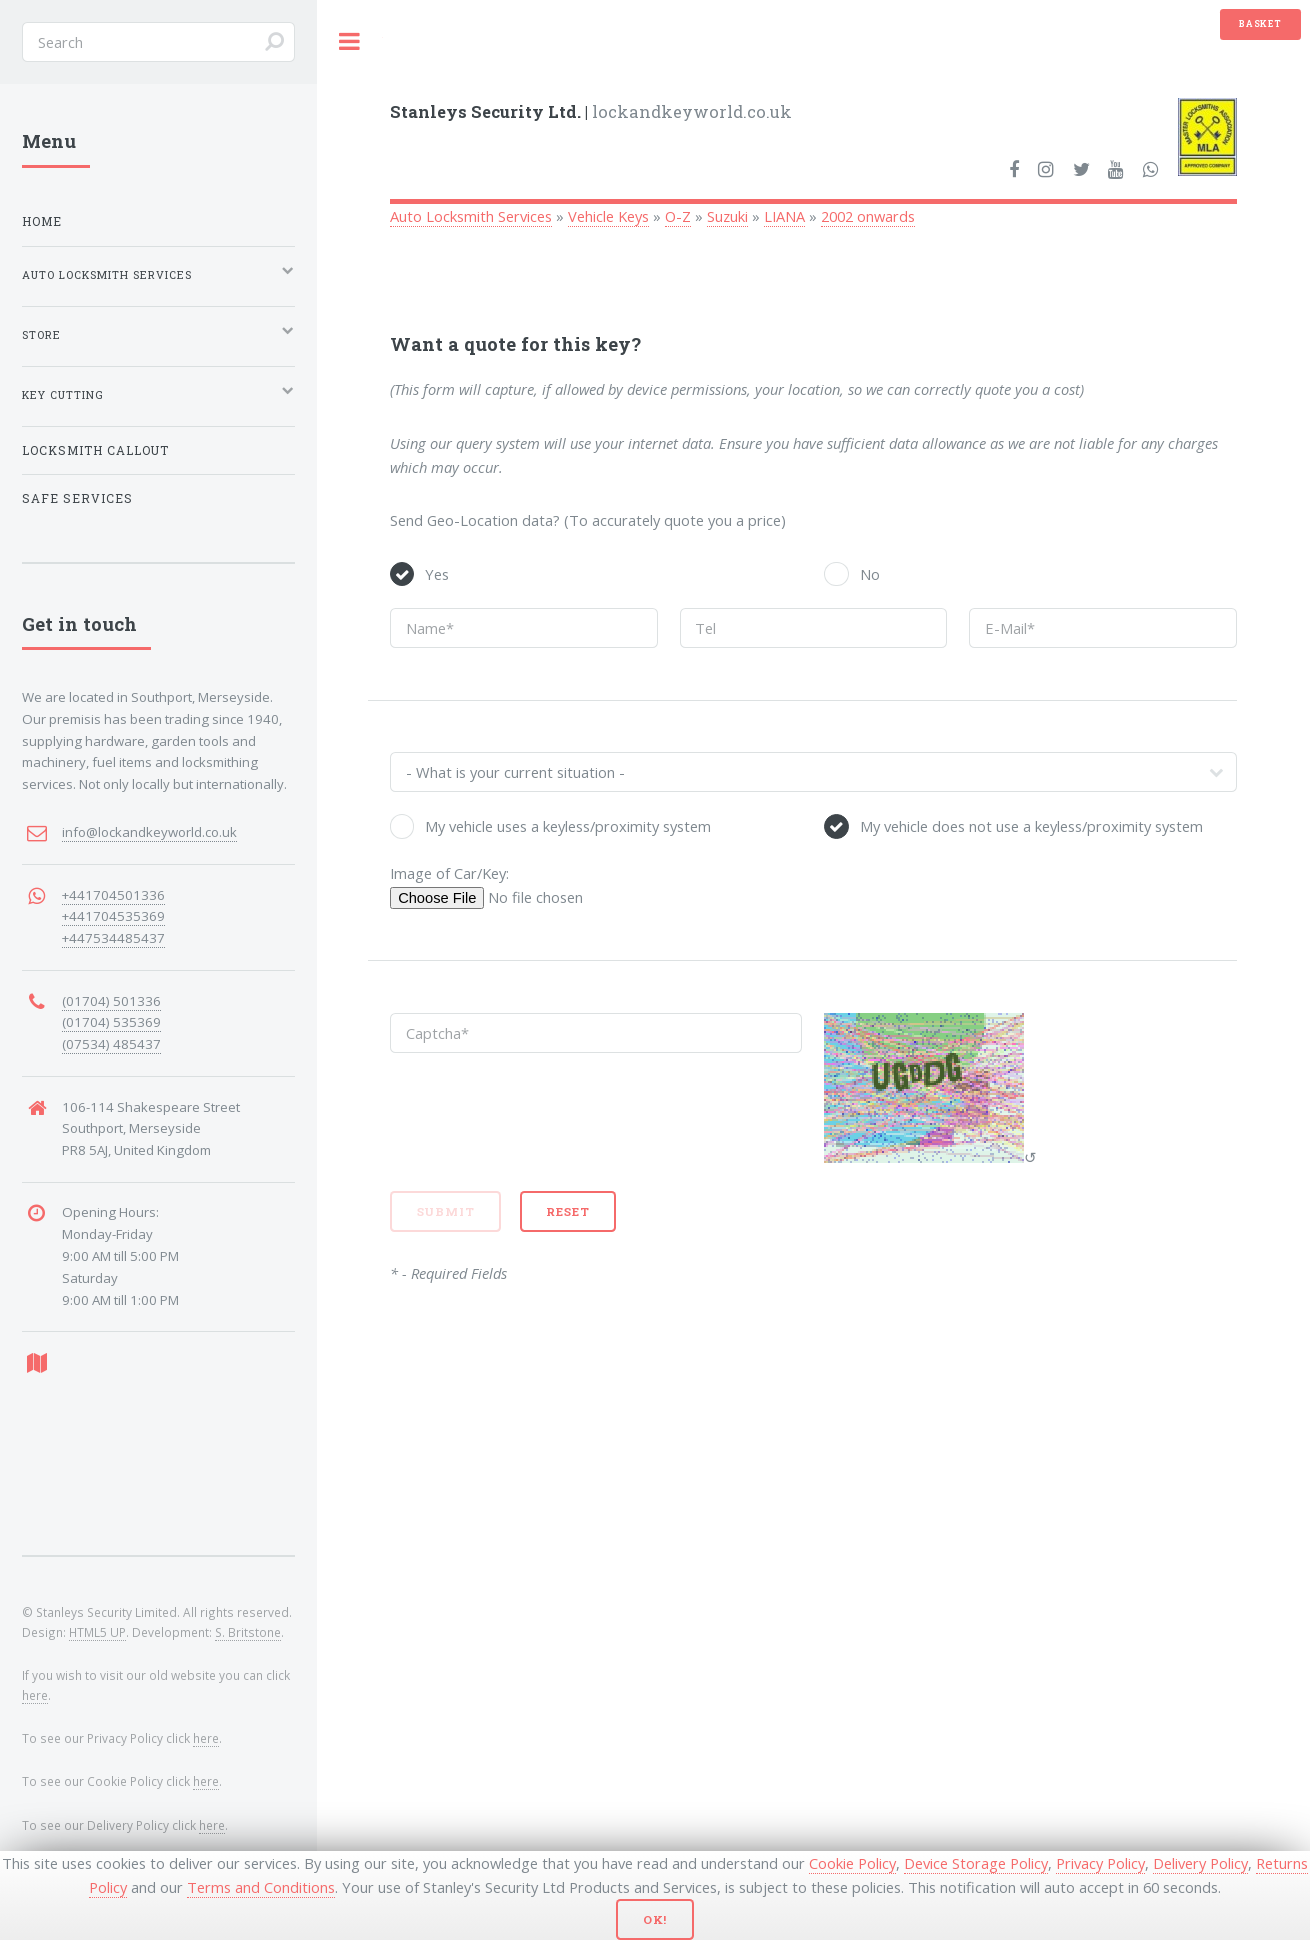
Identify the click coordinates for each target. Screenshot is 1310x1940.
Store (41, 335)
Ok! (655, 1919)
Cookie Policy (852, 1863)
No (870, 574)
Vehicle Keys (608, 216)
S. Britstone (248, 1632)
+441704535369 (113, 916)
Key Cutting (63, 395)
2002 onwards (868, 216)
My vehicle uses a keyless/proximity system (568, 826)
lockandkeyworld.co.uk (591, 111)
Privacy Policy (1100, 1863)
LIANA (784, 216)
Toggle (350, 41)
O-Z (678, 216)
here (35, 1695)
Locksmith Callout (95, 450)
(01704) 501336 (111, 1001)
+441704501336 (113, 895)
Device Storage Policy (976, 1863)
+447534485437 (113, 938)
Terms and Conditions (261, 1887)
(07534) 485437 (111, 1044)
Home (42, 221)
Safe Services (77, 498)
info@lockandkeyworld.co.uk (149, 832)
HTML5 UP (97, 1632)
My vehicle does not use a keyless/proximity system (1031, 826)
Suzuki (727, 216)
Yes (437, 574)
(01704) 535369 (111, 1022)
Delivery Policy (1200, 1863)
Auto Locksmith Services (471, 216)
